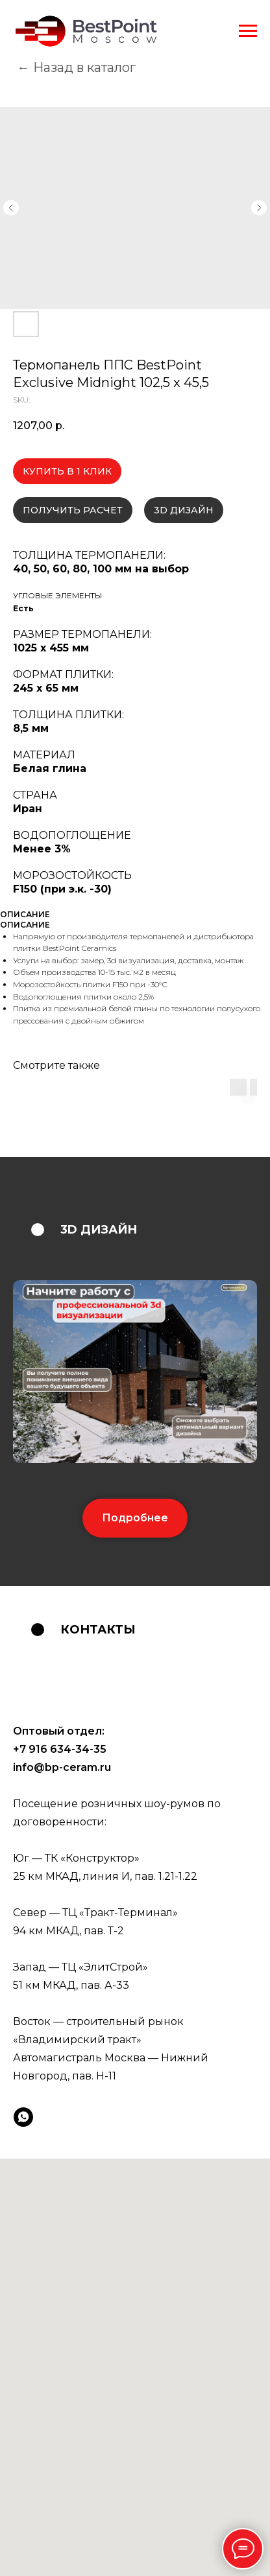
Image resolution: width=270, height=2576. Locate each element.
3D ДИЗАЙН (184, 510)
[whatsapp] (23, 2117)
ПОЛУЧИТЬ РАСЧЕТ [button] (73, 510)
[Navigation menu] (248, 31)
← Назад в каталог (76, 67)
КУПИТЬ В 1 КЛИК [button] (67, 471)
